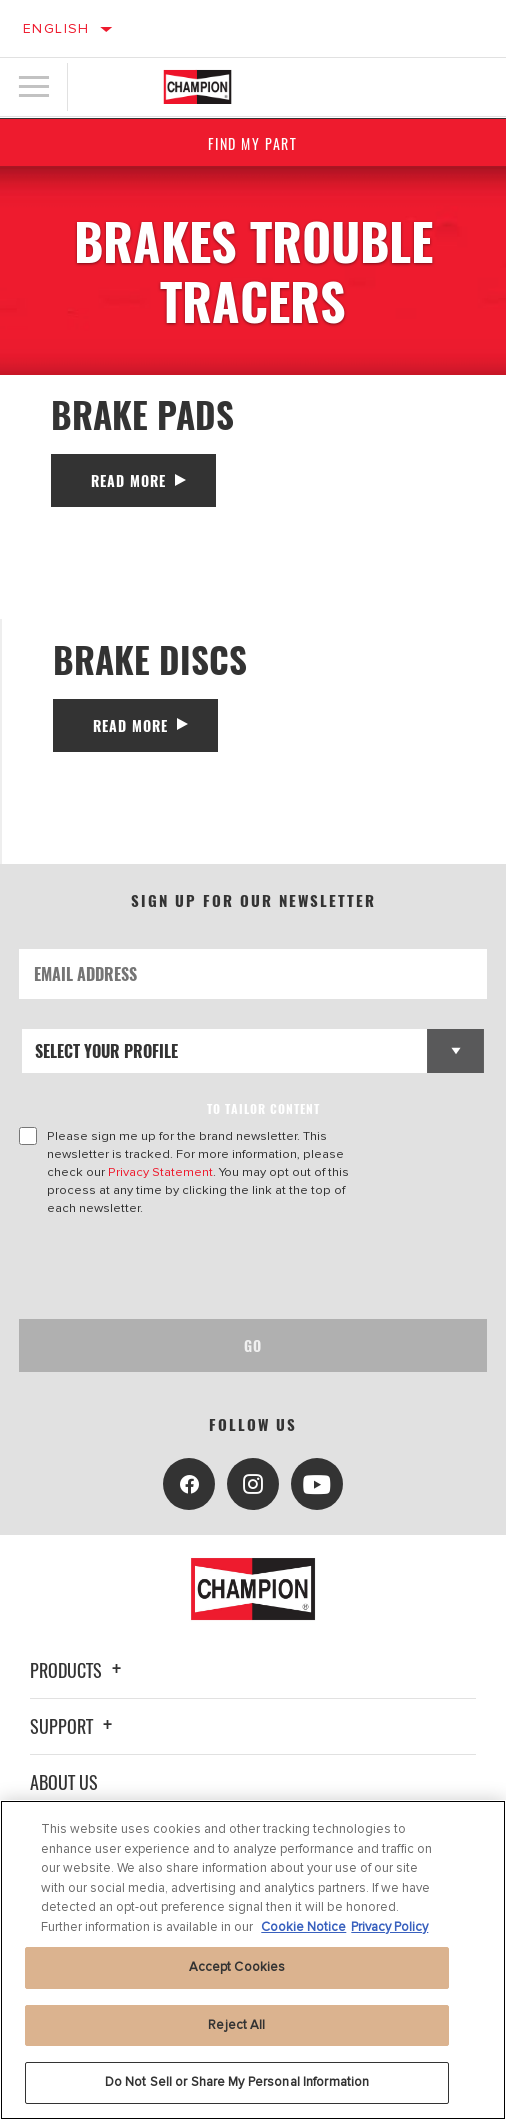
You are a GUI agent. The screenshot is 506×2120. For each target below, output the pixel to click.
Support (74, 1726)
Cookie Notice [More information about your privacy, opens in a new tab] (303, 1927)
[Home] (198, 87)
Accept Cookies (237, 1967)
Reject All (236, 2025)
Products (78, 1670)
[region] (253, 1960)
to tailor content (263, 1108)
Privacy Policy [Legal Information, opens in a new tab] (389, 1927)
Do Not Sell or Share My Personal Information (237, 2082)
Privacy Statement (160, 1172)
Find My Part (252, 143)
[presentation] (186, 1268)
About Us (64, 1782)
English (56, 28)
